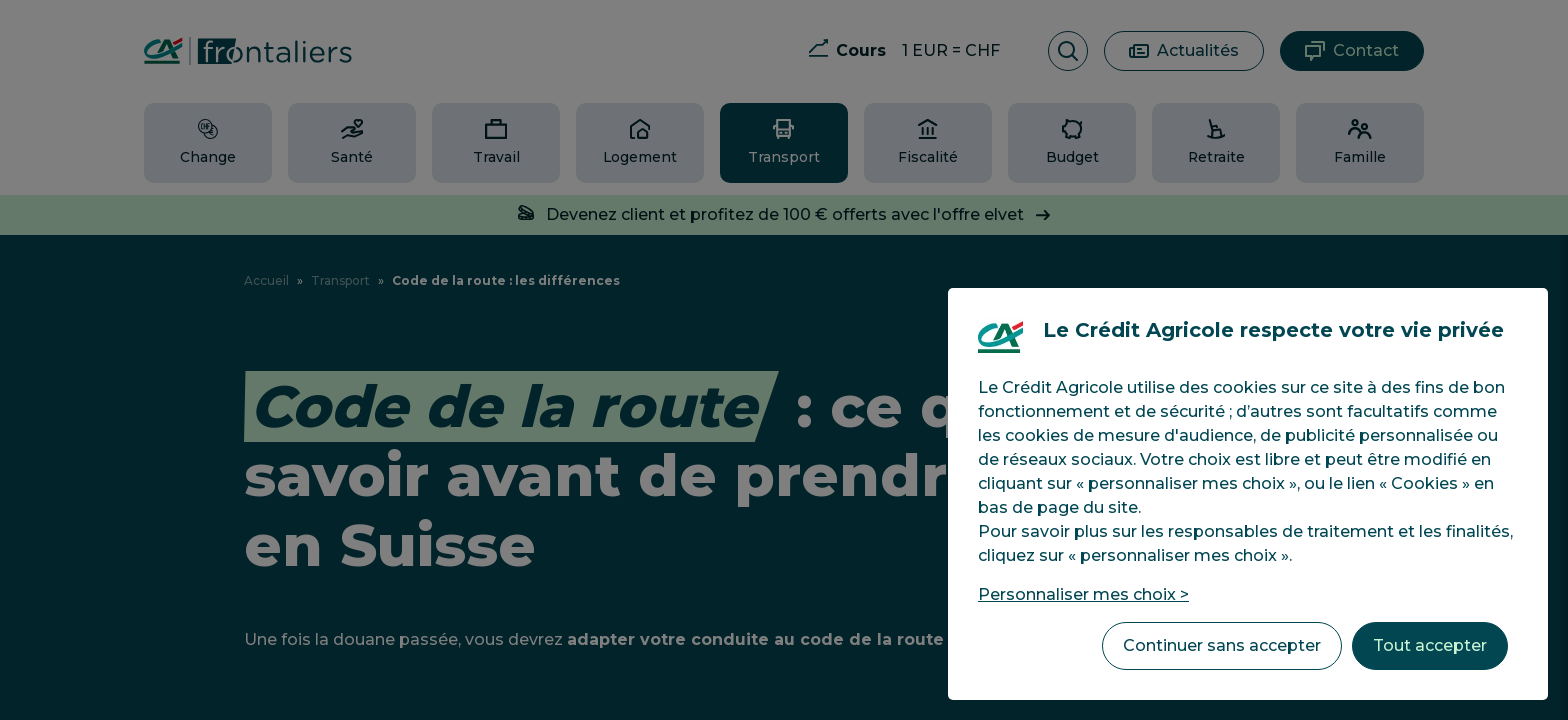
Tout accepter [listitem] (1430, 645)
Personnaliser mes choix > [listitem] (1083, 594)
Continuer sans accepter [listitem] (1222, 645)
